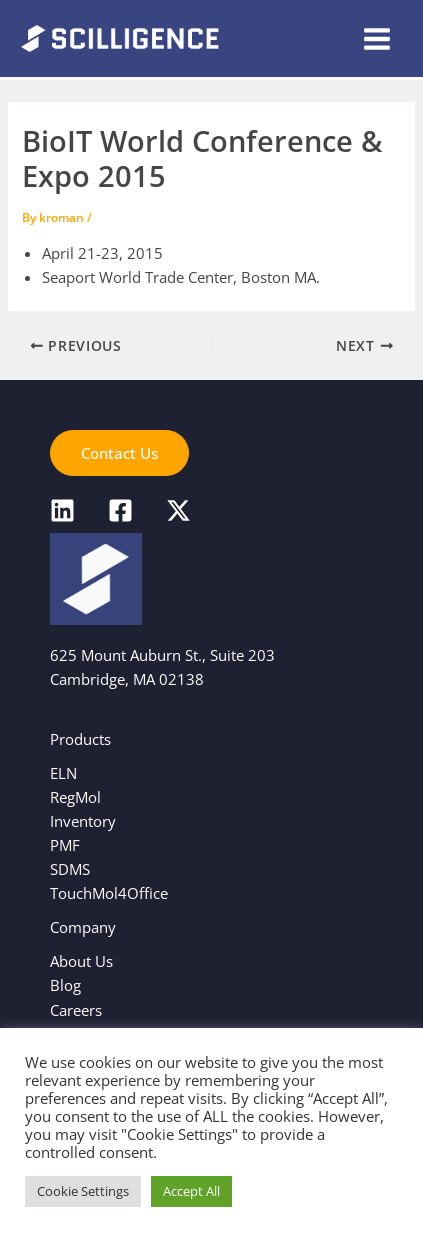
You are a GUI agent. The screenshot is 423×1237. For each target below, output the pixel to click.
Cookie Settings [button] (83, 1191)
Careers (76, 1010)
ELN (63, 773)
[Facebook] (120, 510)
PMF (65, 845)
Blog (65, 985)
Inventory (83, 821)
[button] (119, 453)
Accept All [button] (191, 1191)
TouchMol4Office (109, 893)
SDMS (70, 869)
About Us (81, 961)
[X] (178, 510)
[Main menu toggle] (377, 39)
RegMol (75, 797)
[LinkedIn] (62, 510)
